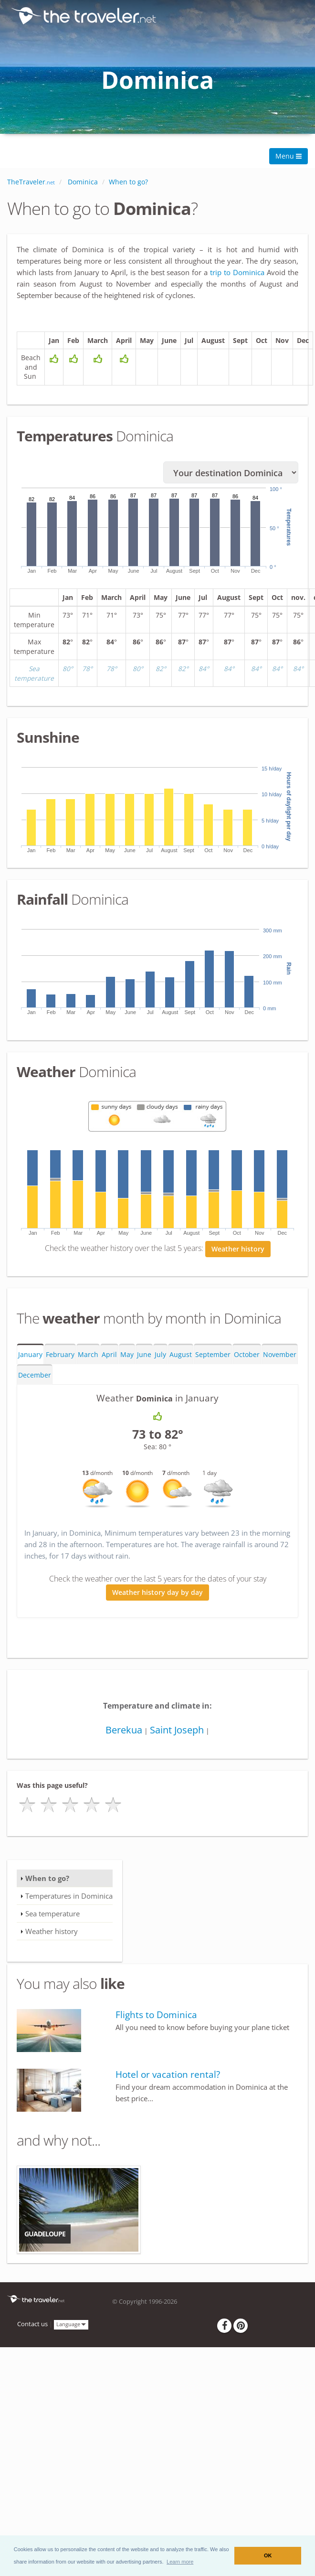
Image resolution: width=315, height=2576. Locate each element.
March (88, 1357)
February (60, 1357)
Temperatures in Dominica (69, 1898)
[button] (180, 2561)
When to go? (47, 1881)
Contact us (32, 2327)
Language (71, 2326)
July (160, 1357)
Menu (288, 155)
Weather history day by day (157, 1594)
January (30, 1357)
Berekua (123, 1732)
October (247, 1357)
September (213, 1357)
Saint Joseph (177, 1732)
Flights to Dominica (156, 2017)
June (144, 1357)
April (109, 1357)
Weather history (237, 1251)
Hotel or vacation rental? (168, 2077)
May (127, 1357)
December (34, 1377)
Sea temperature (52, 1916)
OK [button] (268, 2555)
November (279, 1357)
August (180, 1357)
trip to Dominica (238, 272)
